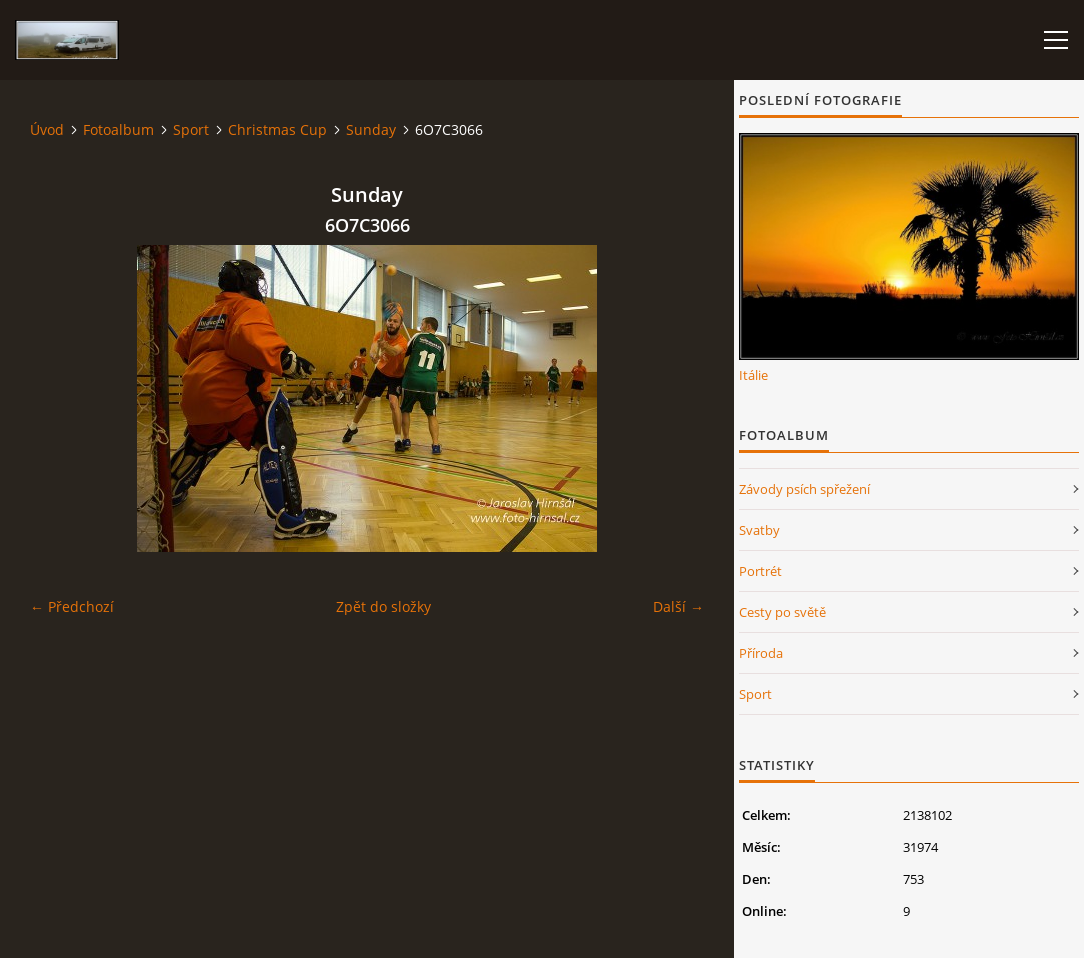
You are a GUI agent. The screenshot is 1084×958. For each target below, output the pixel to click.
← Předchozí (72, 606)
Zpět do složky (383, 606)
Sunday (371, 129)
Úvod (47, 129)
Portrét (760, 571)
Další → (678, 606)
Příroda (761, 653)
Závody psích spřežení (804, 489)
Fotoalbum (118, 129)
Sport (191, 129)
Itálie (753, 375)
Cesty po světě (782, 612)
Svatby (759, 530)
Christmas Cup (277, 129)
